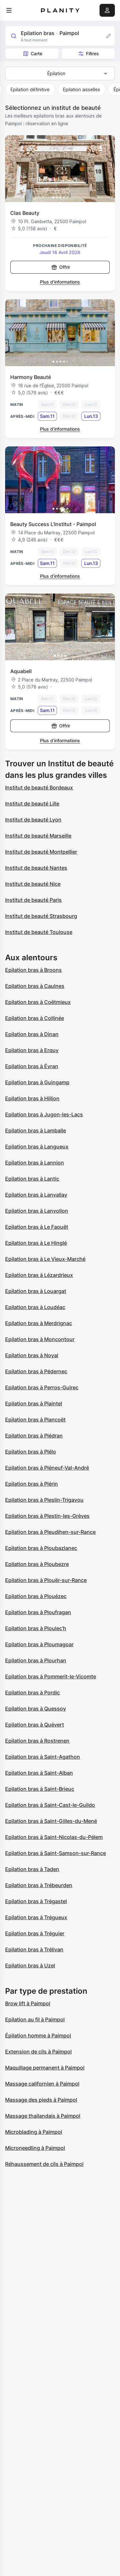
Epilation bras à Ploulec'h (35, 1628)
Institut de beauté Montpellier (41, 851)
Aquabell (21, 671)
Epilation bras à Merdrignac (38, 1323)
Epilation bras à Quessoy (35, 1708)
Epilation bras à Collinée (34, 1018)
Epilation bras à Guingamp (37, 1082)
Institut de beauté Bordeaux (39, 787)
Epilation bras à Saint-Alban (39, 1773)
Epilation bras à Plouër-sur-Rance (46, 1580)
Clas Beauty (24, 213)
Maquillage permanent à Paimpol (44, 2067)
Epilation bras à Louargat (35, 1291)
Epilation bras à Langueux (36, 1146)
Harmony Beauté (30, 377)
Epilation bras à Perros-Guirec (41, 1387)
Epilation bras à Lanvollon (36, 1211)
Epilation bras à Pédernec (36, 1371)
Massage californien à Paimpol (42, 2083)
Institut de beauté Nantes (36, 868)
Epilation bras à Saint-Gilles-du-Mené (51, 1821)
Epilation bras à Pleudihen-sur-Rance (50, 1532)
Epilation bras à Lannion (34, 1162)
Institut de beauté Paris (33, 900)
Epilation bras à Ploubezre (37, 1564)
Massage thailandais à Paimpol (42, 2116)
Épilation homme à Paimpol (38, 2035)
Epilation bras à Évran (31, 1066)
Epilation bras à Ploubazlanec (41, 1548)
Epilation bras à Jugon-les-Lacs (44, 1114)
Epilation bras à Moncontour (40, 1339)
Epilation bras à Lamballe (35, 1130)
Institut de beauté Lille (32, 803)
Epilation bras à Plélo (30, 1451)
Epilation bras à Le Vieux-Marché (45, 1259)
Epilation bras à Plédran (34, 1435)
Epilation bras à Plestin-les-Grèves (47, 1516)
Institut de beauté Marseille (38, 835)
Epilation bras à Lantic (32, 1178)
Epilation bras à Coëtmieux (38, 1002)
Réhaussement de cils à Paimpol (44, 2164)
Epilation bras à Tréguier (34, 1933)
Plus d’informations (60, 282)
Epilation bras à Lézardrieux (39, 1275)
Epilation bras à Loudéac (35, 1307)
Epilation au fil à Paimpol (35, 2019)
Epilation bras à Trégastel (36, 1901)
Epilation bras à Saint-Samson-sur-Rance (55, 1853)
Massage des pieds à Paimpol (41, 2100)
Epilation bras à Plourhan (35, 1660)
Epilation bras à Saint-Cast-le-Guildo (50, 1805)
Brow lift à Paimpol (27, 2003)
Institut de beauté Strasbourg (41, 916)
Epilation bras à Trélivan (34, 1949)
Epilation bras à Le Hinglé (36, 1243)
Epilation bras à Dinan (32, 1034)
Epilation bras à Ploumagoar (39, 1644)
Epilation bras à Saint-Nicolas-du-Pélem (54, 1837)
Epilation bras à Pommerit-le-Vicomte (50, 1676)
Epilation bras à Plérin (31, 1484)
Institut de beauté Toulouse (38, 932)
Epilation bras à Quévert (34, 1724)
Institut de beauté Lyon (33, 819)
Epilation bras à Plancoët (35, 1419)
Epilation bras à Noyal (31, 1355)
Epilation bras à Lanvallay (36, 1194)
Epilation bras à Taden (32, 1869)
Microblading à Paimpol (33, 2132)
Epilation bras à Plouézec (36, 1596)
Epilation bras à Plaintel (33, 1403)
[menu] (9, 10)
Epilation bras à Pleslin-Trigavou (44, 1500)
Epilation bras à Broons (33, 970)
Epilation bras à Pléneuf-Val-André (47, 1467)
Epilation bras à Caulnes (34, 986)
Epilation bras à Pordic (32, 1692)
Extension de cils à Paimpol (38, 2051)
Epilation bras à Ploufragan (38, 1612)
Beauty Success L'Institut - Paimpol (53, 524)
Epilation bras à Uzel (30, 1965)
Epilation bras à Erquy (32, 1050)
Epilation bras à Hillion (32, 1098)
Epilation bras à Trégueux (36, 1917)
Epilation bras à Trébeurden (38, 1885)
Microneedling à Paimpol (35, 2148)
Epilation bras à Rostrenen (37, 1740)
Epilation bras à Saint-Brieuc (39, 1789)
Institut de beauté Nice (32, 884)
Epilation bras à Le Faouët (36, 1227)
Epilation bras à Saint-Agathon (42, 1757)
